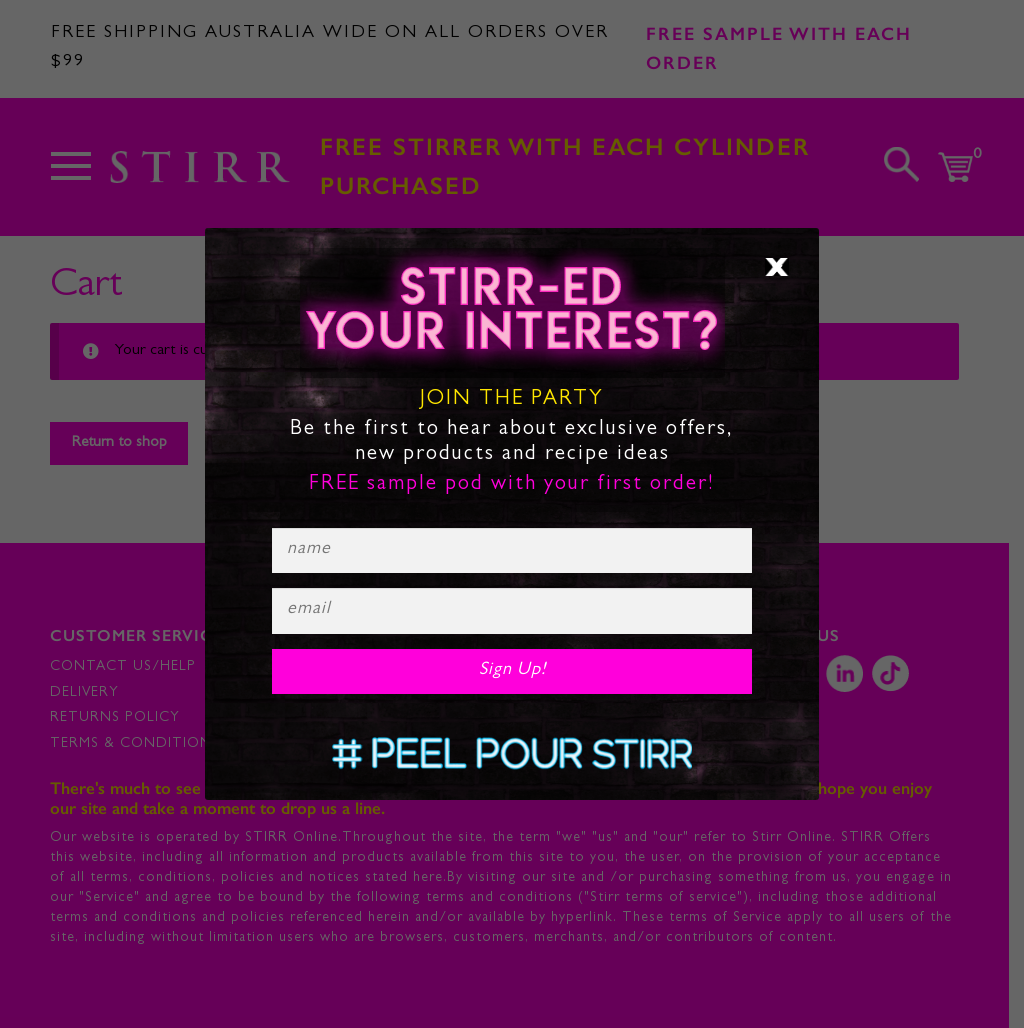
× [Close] (777, 267)
